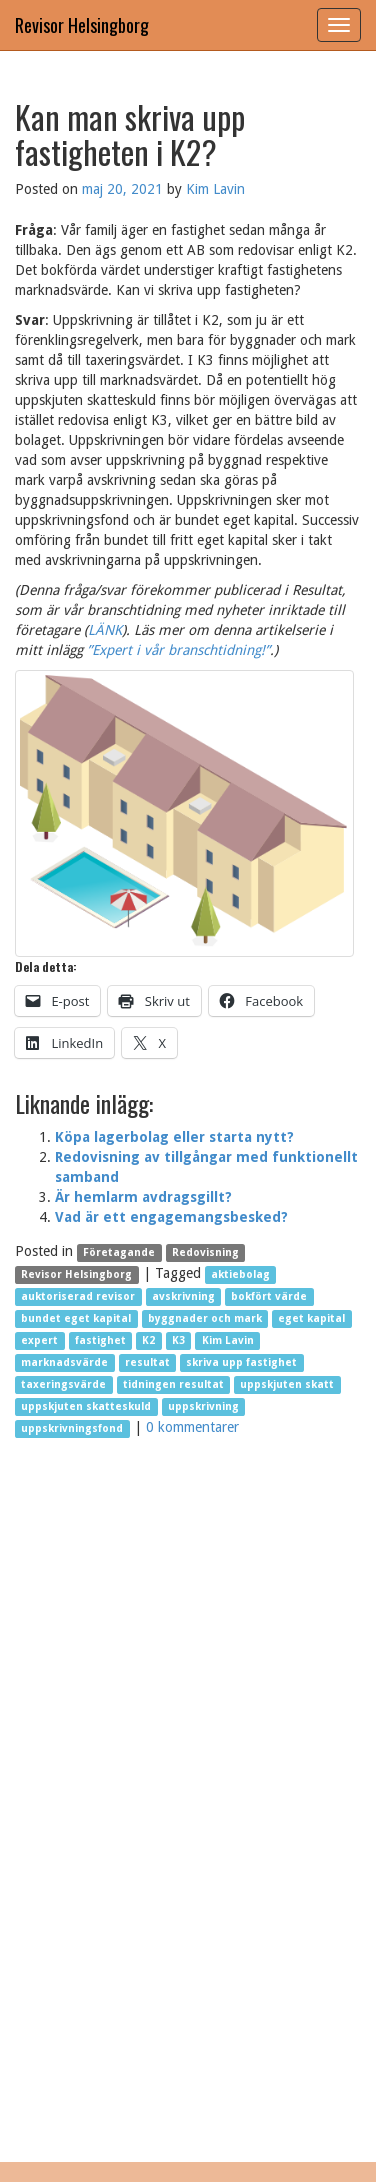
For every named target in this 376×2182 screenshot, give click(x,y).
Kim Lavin (215, 189)
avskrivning (183, 1296)
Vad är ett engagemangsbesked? (171, 1217)
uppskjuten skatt (287, 1384)
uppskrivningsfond (72, 1428)
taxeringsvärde (63, 1384)
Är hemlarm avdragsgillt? (143, 1197)
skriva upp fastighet (241, 1362)
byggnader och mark (205, 1318)
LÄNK (105, 630)
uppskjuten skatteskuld (86, 1406)
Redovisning (205, 1252)
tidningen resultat (173, 1384)
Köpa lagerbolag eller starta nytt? (174, 1137)
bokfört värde (269, 1296)
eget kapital (311, 1318)
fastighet (100, 1340)
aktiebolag (240, 1274)
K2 (148, 1340)
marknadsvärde (64, 1362)
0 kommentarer (192, 1427)
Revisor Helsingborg (82, 25)
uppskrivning (203, 1406)
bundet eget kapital (76, 1318)
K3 (178, 1340)
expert (39, 1340)
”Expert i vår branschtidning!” (178, 650)
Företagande (119, 1252)
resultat (147, 1362)
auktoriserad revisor (78, 1296)
